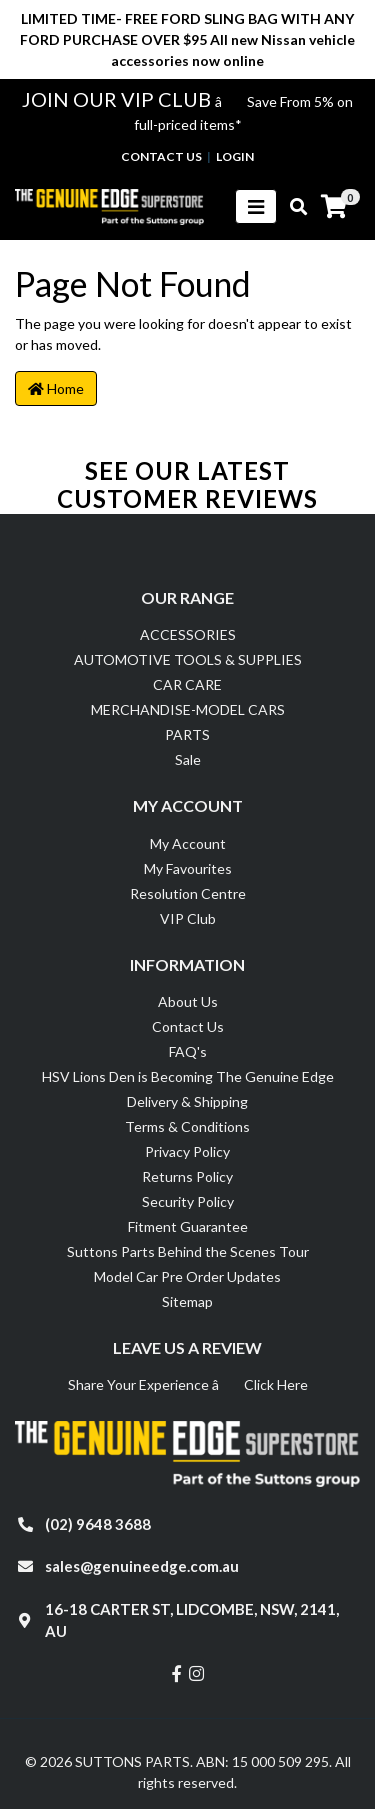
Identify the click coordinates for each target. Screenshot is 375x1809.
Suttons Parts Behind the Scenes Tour (188, 1251)
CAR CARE (187, 684)
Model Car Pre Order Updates (187, 1276)
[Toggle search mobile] (292, 207)
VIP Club (188, 918)
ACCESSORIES (188, 634)
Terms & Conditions (187, 1126)
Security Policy (188, 1201)
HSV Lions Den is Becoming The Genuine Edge (188, 1076)
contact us (161, 156)
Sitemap (187, 1301)
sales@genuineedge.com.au (142, 1566)
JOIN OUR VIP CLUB (118, 99)
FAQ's (188, 1051)
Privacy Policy (187, 1151)
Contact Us (188, 1026)
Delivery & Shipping (187, 1101)
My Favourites (188, 868)
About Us (188, 1001)
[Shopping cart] (334, 207)
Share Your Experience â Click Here (188, 1384)
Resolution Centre (188, 893)
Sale (188, 759)
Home (56, 388)
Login (235, 156)
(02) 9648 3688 (98, 1524)
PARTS (187, 734)
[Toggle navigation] (256, 206)
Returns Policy (187, 1176)
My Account (188, 843)
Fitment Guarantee (188, 1226)
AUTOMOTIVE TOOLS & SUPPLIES (188, 659)
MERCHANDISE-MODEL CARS (188, 709)
